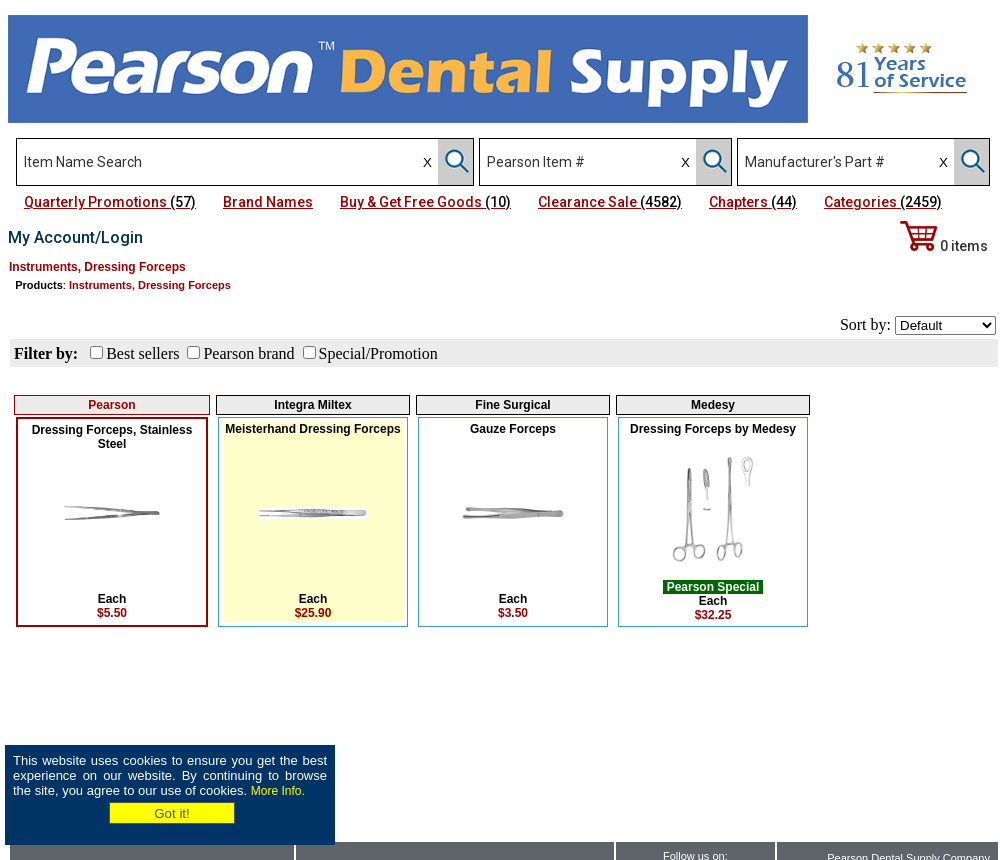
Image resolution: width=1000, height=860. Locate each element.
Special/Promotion (378, 353)
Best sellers (142, 353)
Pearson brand (248, 353)
